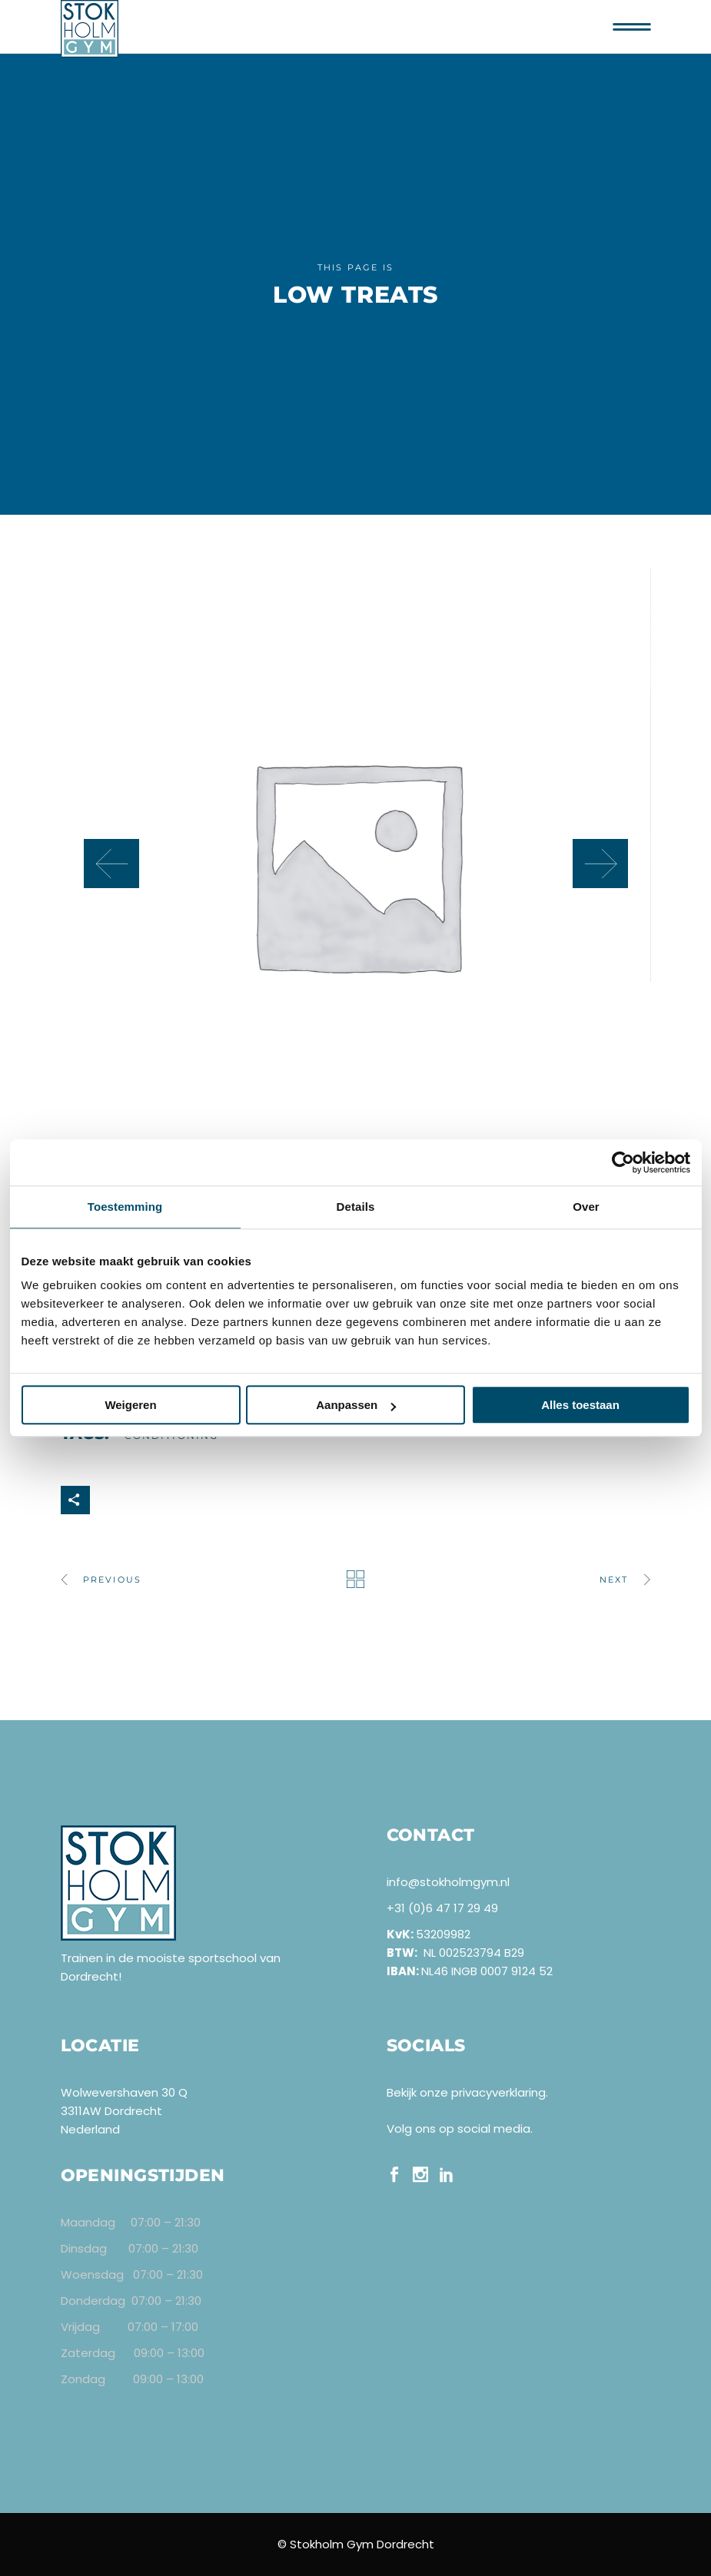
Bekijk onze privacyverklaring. (467, 2092)
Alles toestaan (580, 1404)
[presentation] (111, 863)
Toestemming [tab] (125, 1206)
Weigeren (130, 1404)
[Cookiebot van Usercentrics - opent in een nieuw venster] (623, 1162)
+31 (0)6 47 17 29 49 (442, 1908)
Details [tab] (356, 1206)
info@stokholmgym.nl (448, 1882)
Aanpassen (356, 1404)
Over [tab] (586, 1206)
